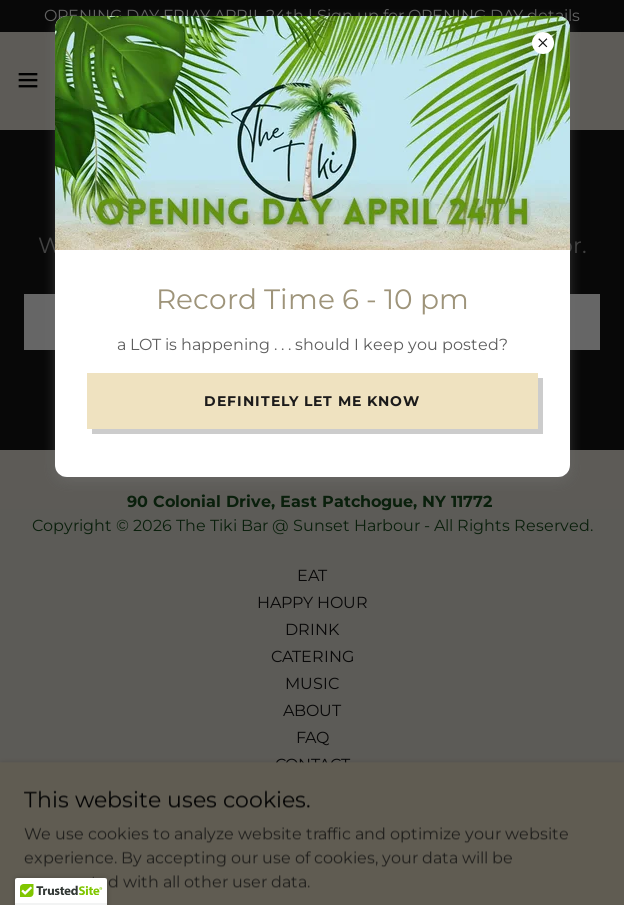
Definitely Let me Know (312, 401)
